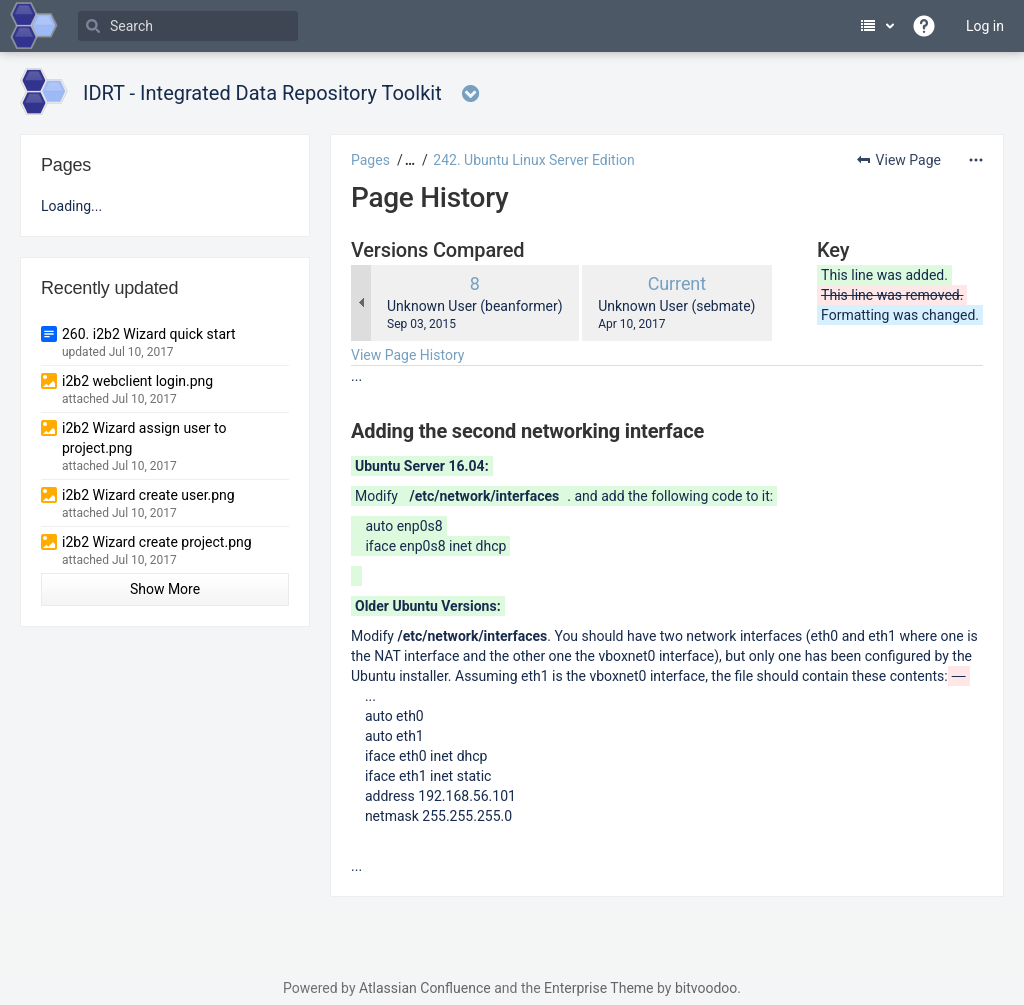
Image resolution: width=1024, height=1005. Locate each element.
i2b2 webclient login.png (137, 381)
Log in (985, 26)
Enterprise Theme (598, 988)
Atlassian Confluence (425, 988)
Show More (165, 589)
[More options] (976, 160)
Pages (370, 160)
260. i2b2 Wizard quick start (149, 334)
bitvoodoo (706, 988)
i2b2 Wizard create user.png (148, 495)
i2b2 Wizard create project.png (157, 542)
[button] (407, 160)
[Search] (188, 26)
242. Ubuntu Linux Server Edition (534, 160)
